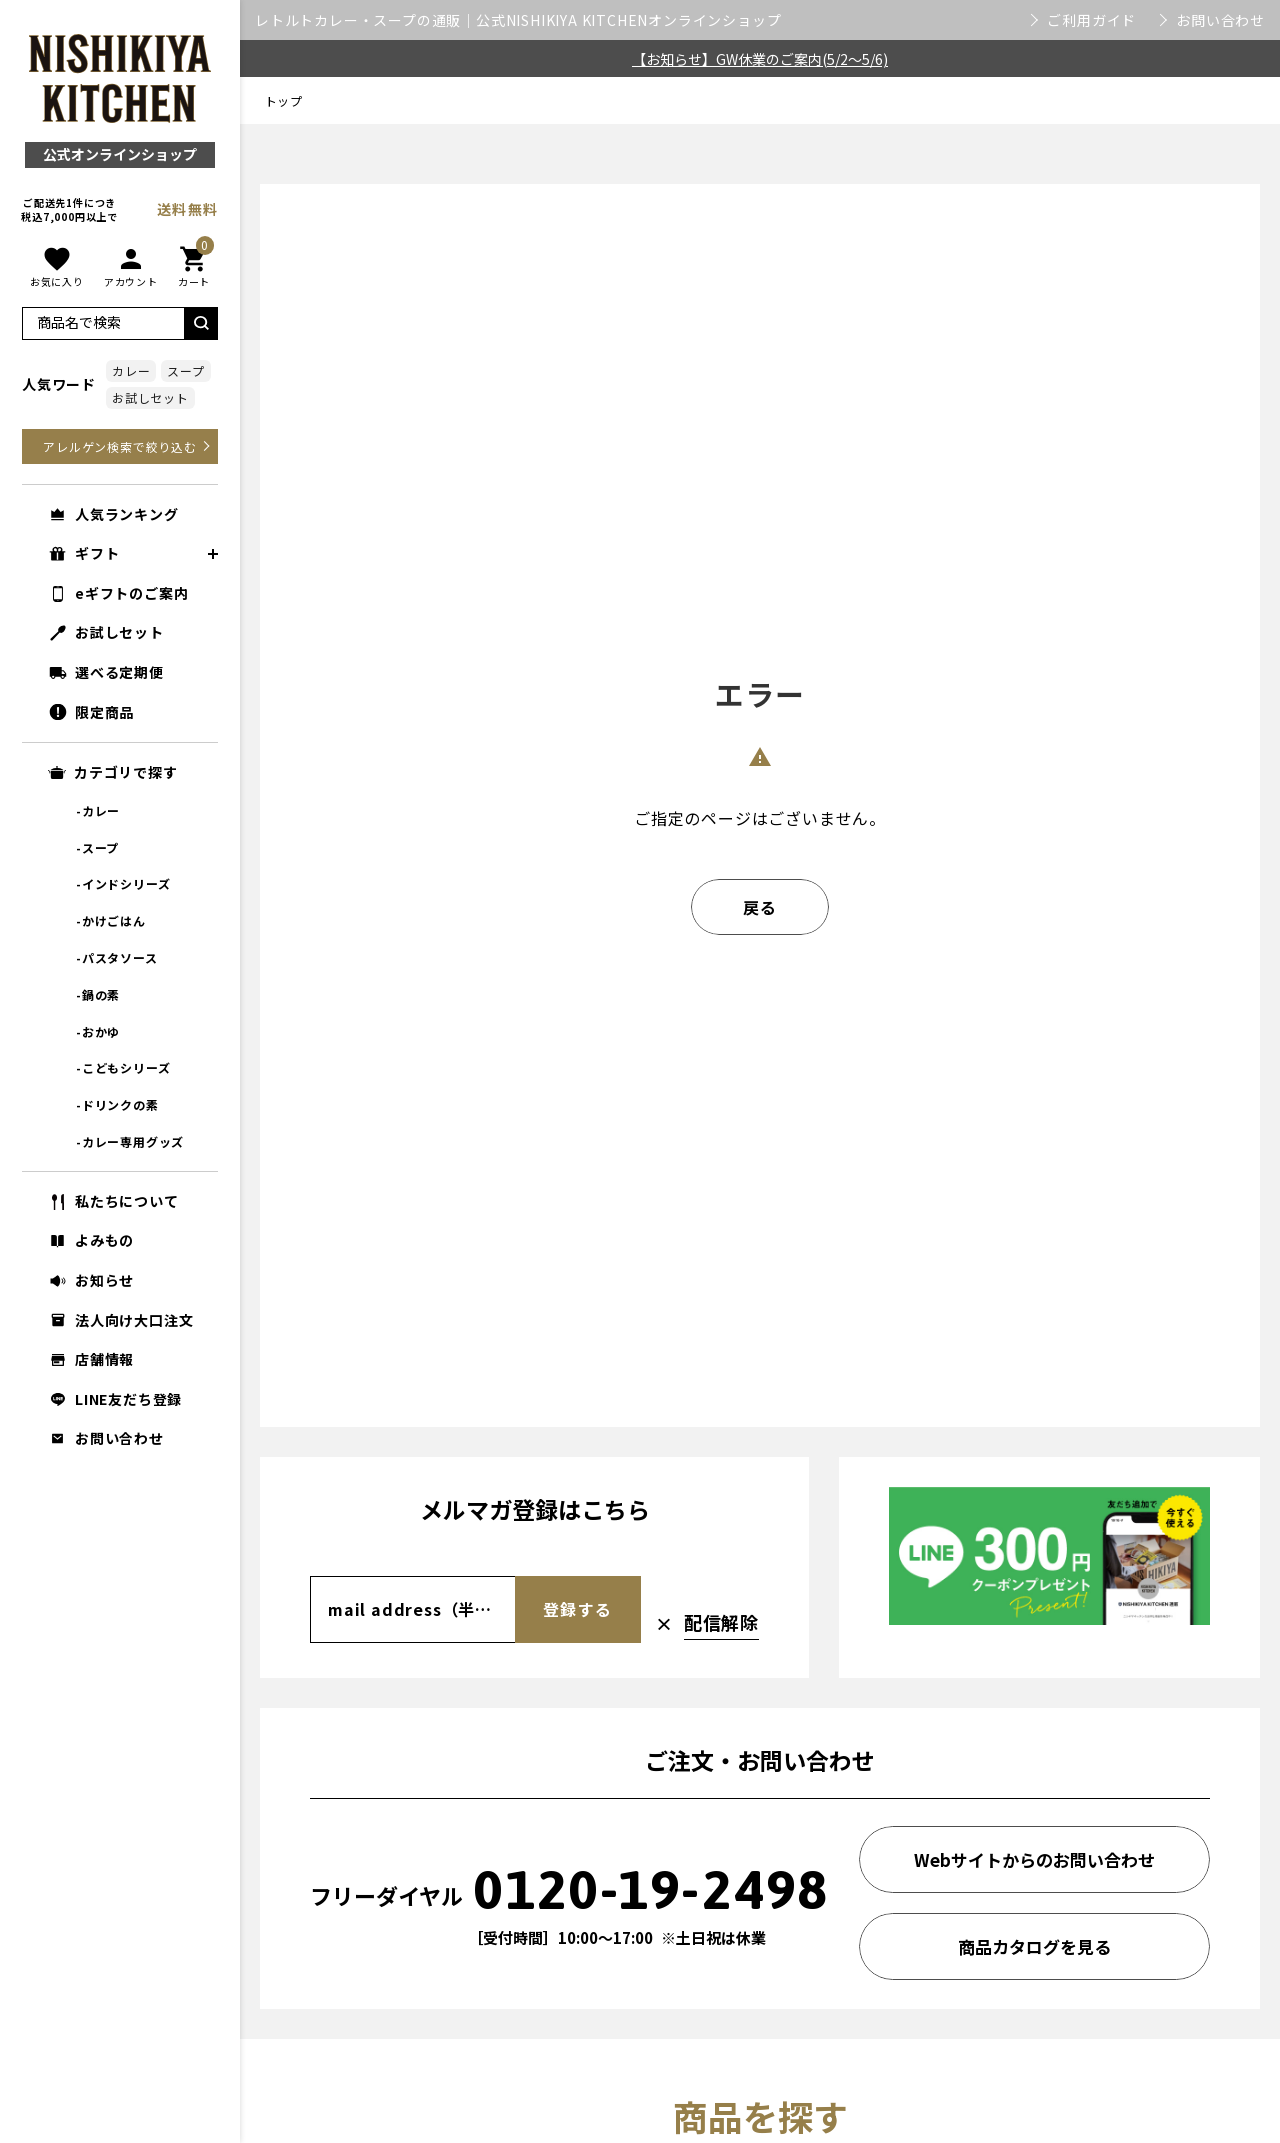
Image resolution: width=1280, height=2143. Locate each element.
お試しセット (150, 397)
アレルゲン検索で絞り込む (120, 446)
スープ (185, 370)
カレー (131, 370)
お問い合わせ (1220, 20)
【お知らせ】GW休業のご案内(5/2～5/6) (760, 59)
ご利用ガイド (1091, 20)
